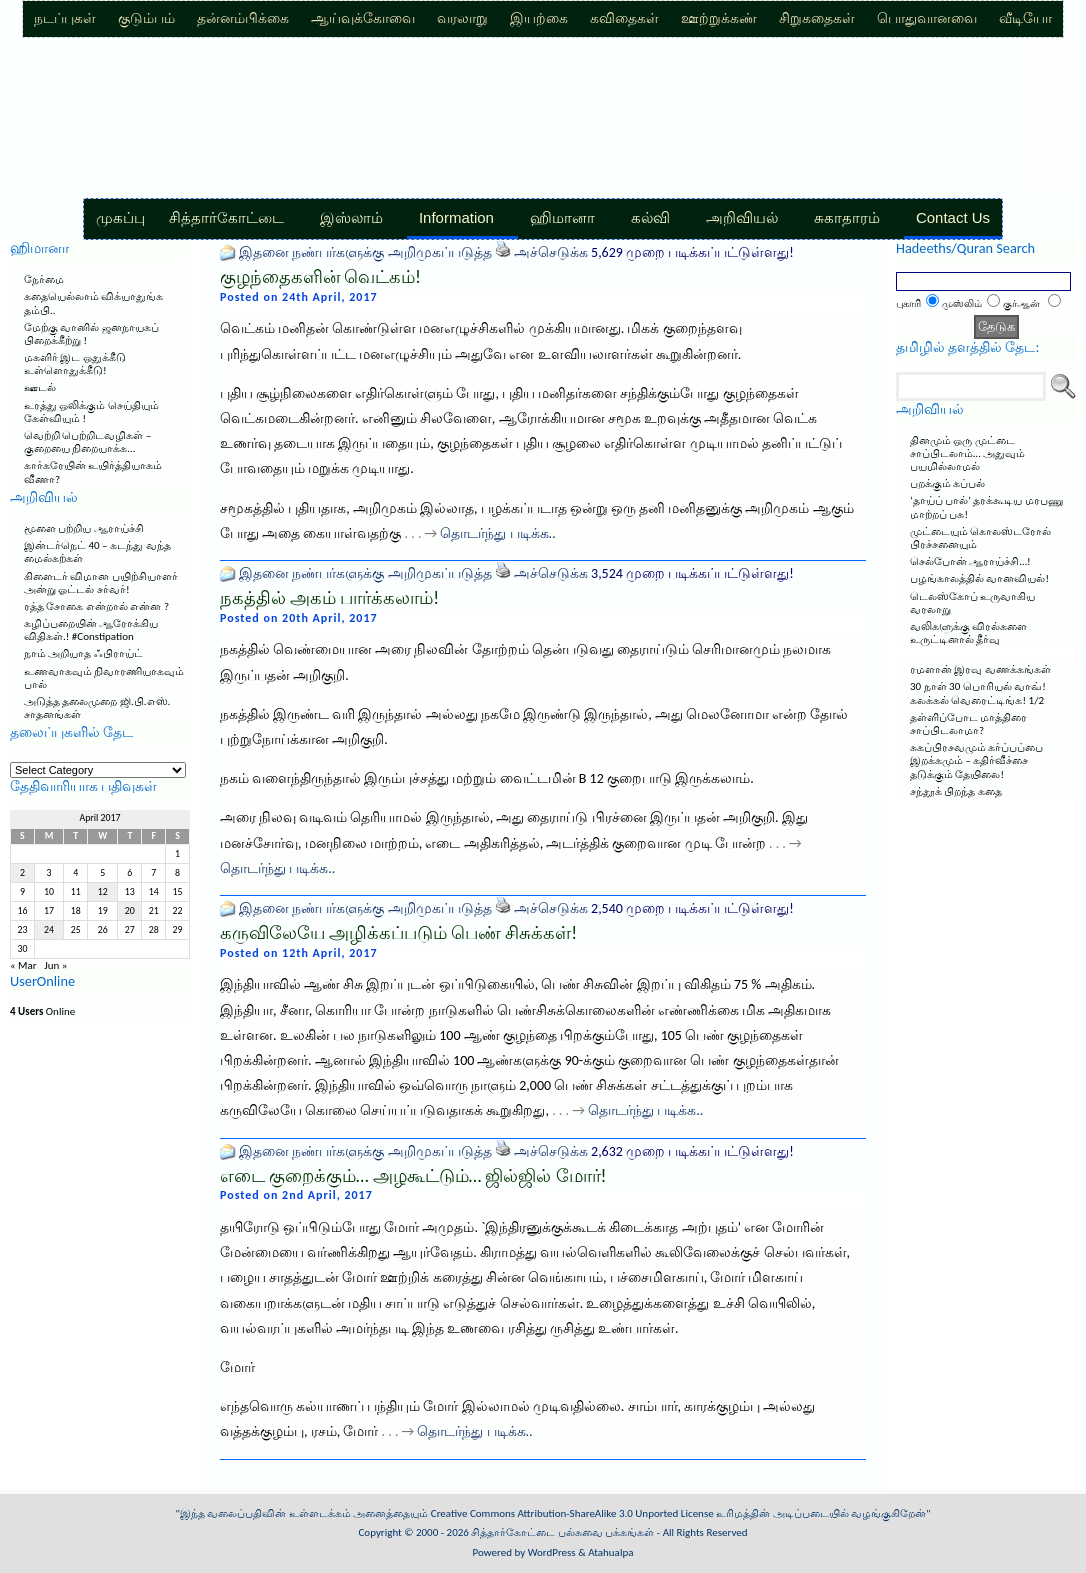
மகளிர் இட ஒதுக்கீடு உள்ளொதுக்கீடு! (75, 364)
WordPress (552, 1552)
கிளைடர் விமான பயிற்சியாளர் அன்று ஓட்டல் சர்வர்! (101, 583)
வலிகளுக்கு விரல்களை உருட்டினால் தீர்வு (969, 633)
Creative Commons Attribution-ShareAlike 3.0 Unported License (572, 1513)
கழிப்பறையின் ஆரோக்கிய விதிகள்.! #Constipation (91, 630)
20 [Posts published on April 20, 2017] (130, 911)
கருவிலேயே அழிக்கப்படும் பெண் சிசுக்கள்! (398, 933)
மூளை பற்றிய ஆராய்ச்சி (84, 528)
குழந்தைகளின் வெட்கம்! (320, 277)
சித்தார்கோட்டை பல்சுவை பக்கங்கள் (562, 1532)
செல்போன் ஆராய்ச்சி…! (970, 561)
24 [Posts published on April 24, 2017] (49, 930)
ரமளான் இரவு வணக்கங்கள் (980, 669)
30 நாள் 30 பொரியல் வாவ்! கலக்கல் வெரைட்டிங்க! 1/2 (978, 693)
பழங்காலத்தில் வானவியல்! (979, 578)
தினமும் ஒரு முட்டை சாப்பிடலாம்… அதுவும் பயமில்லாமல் (967, 453)
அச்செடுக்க (551, 252)
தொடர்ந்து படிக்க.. (497, 533)
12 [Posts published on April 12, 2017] (103, 892)
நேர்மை (44, 279)
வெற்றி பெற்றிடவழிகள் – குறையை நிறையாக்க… (87, 442)
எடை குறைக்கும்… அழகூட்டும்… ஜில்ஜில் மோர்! (413, 1176)
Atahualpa (610, 1552)
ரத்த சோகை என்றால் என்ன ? (96, 606)
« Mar (23, 965)
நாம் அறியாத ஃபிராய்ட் (83, 653)
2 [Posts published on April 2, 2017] (22, 873)
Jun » (55, 965)
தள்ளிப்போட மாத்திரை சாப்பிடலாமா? (969, 724)
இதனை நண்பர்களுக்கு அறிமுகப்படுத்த (365, 252)
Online (42, 1011)
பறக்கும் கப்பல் (948, 483)
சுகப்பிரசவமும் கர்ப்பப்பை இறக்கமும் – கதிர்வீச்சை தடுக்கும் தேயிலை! (977, 760)
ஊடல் (40, 387)
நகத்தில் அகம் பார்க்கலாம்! (329, 598)
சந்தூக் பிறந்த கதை (956, 791)
